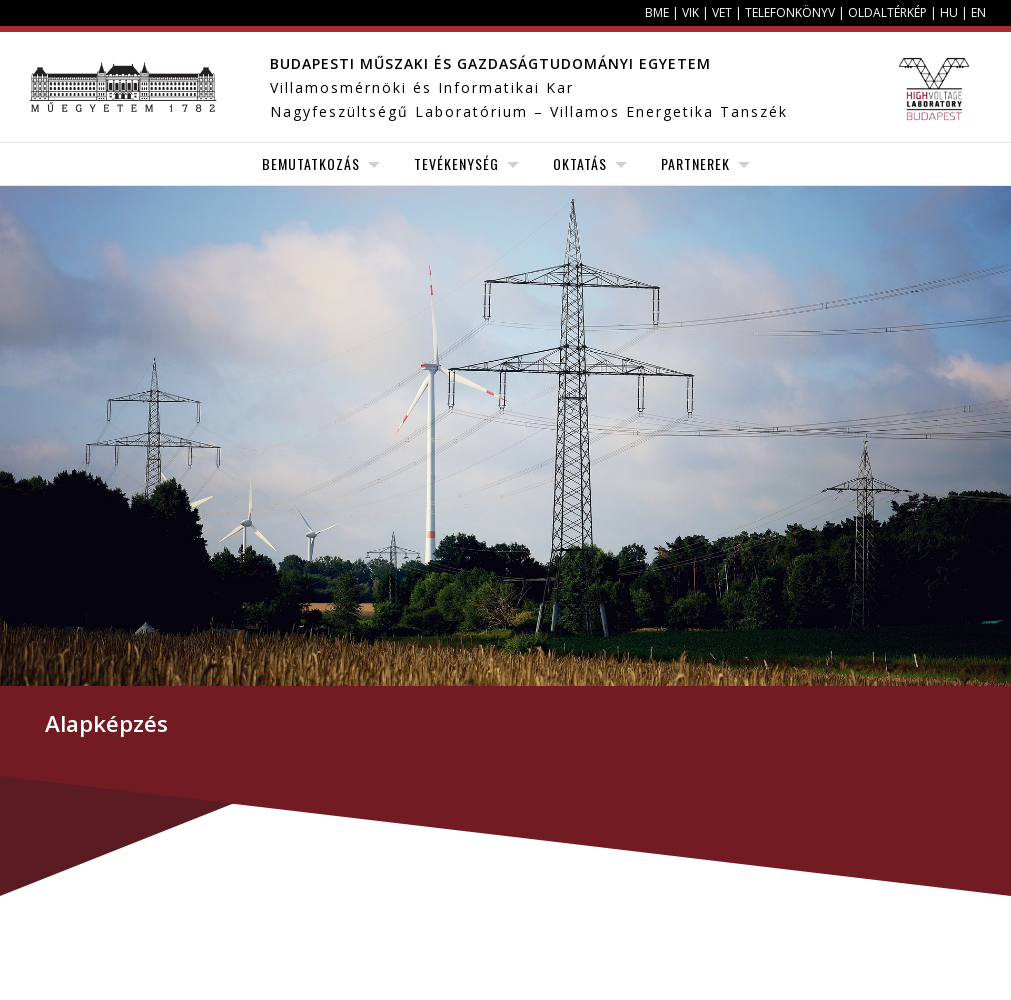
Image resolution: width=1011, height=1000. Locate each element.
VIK (690, 12)
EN (978, 12)
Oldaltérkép (887, 12)
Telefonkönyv (790, 12)
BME (657, 12)
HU (949, 12)
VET (722, 12)
